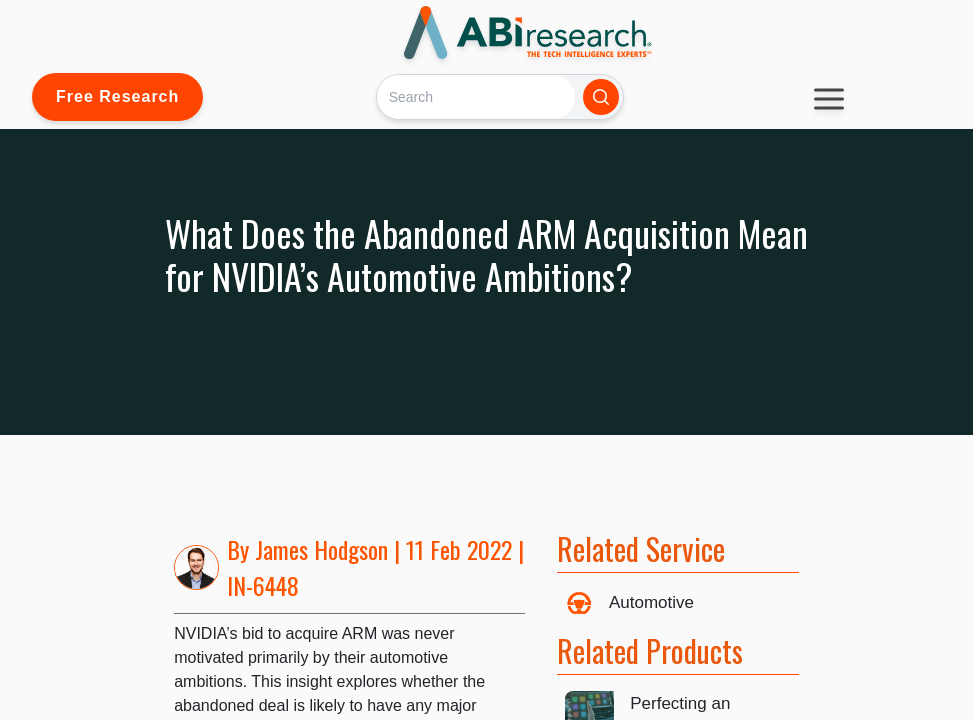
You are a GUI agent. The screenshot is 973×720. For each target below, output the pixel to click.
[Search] (475, 96)
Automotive (651, 602)
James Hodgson (321, 549)
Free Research (117, 96)
